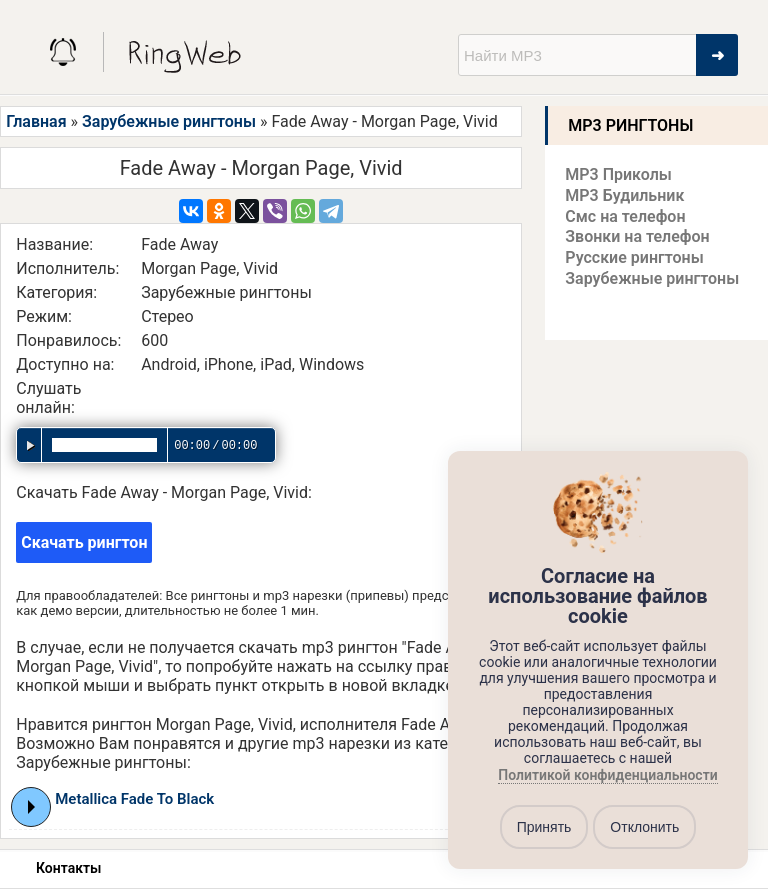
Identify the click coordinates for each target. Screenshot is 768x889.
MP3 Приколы (618, 174)
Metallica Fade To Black (134, 799)
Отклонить (644, 827)
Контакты (68, 868)
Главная (36, 121)
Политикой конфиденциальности (607, 776)
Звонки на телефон (637, 236)
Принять (544, 827)
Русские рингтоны (634, 257)
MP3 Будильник (624, 195)
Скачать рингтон (84, 542)
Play (31, 807)
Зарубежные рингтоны (169, 121)
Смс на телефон (625, 216)
